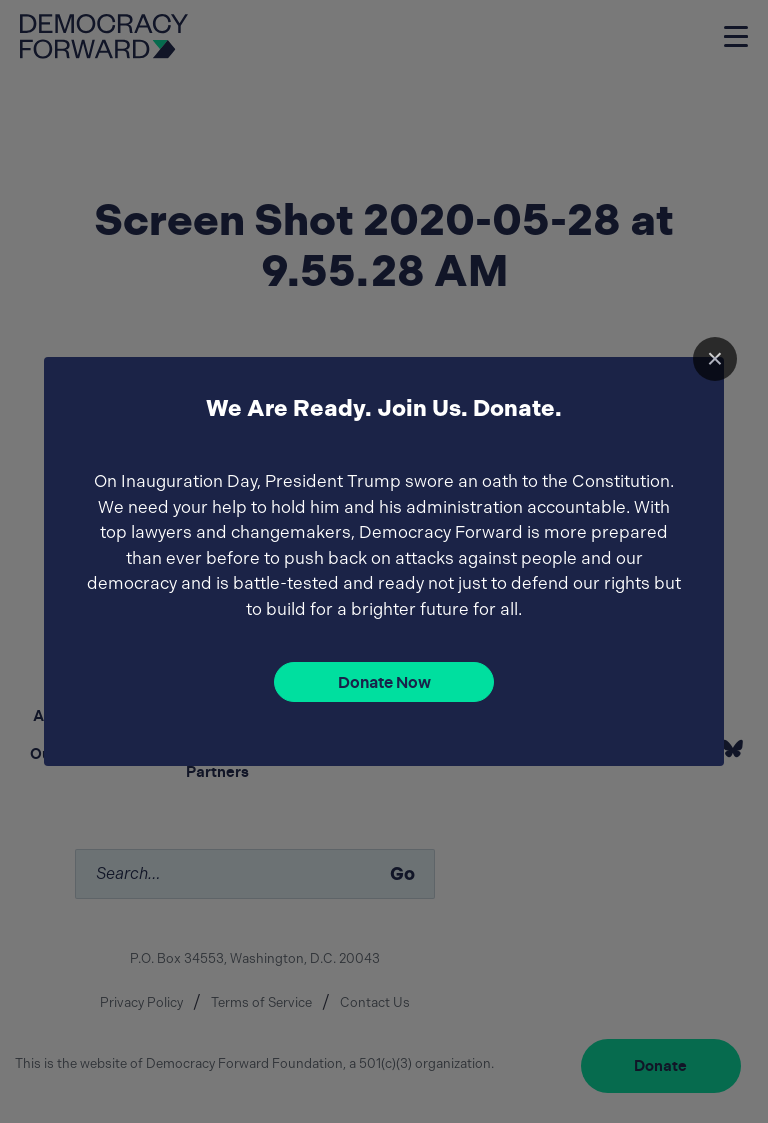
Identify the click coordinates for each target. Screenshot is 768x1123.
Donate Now (384, 682)
